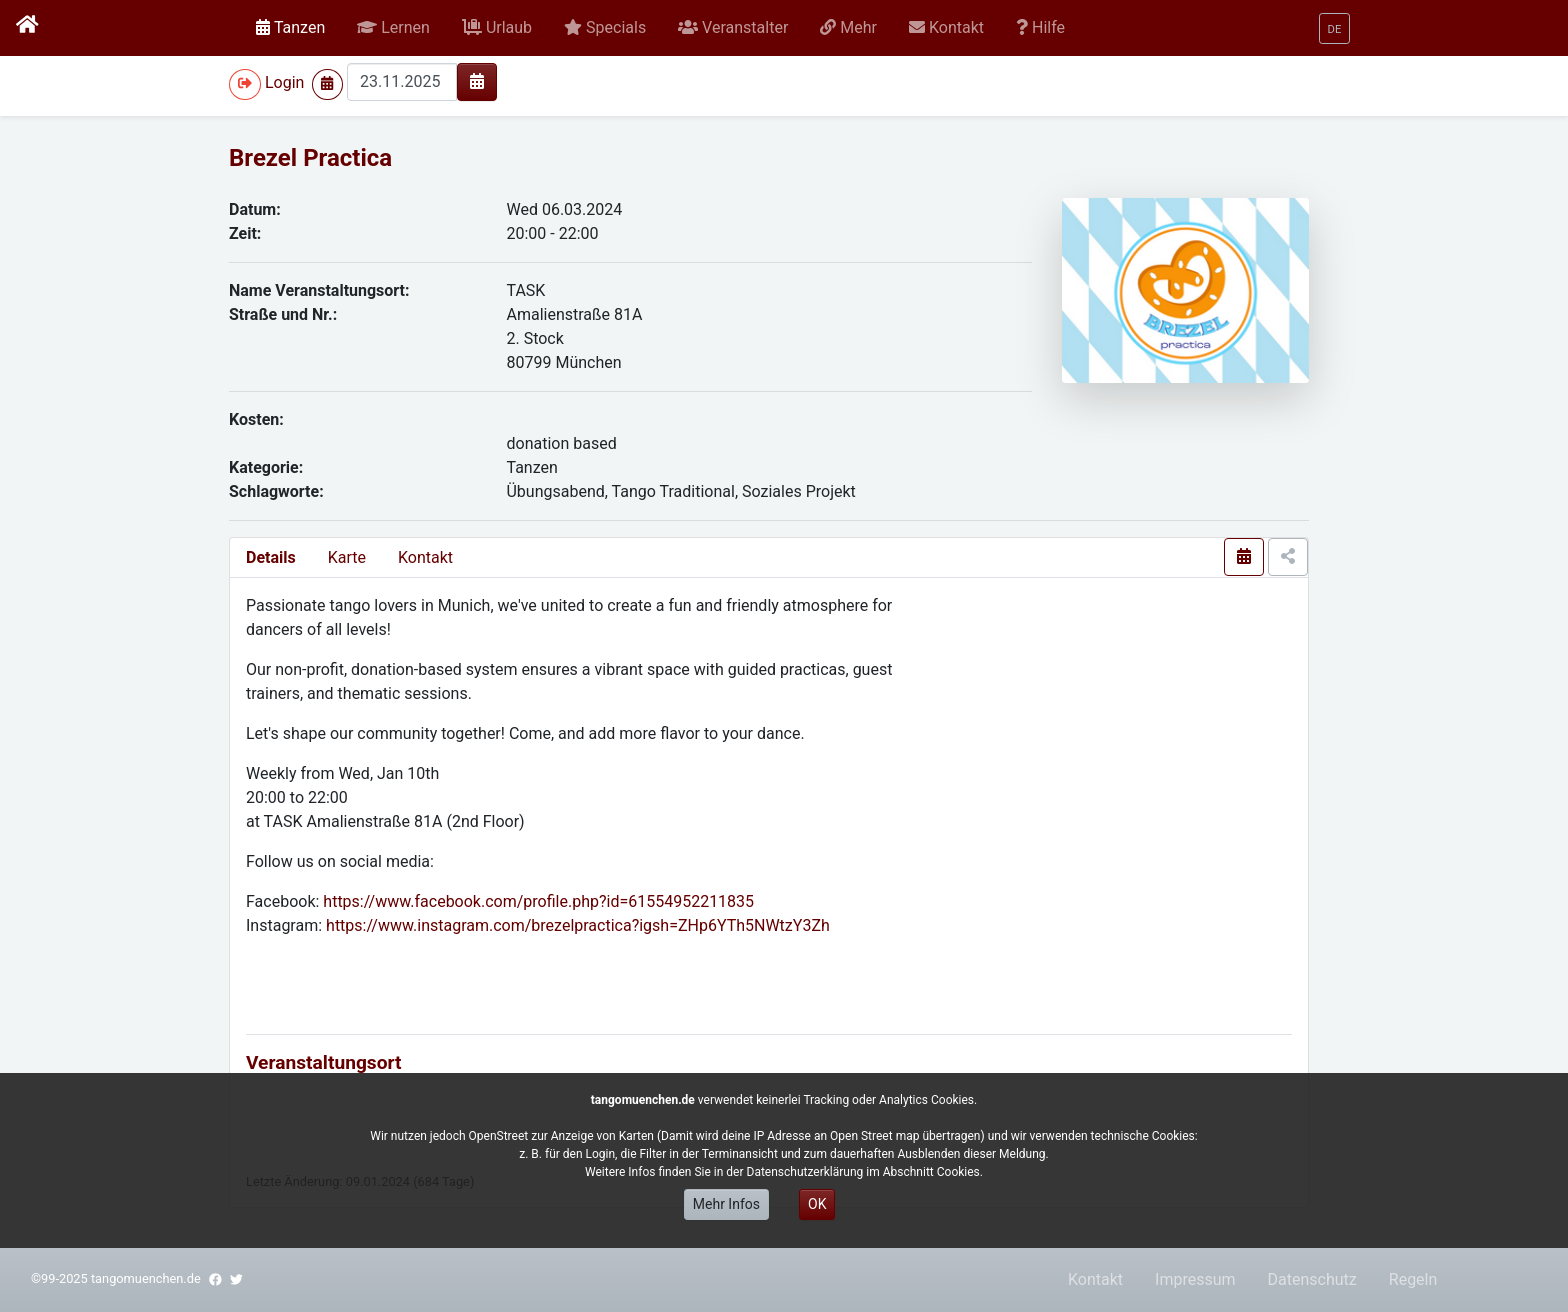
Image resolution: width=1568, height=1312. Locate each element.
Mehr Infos (726, 1204)
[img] (477, 81)
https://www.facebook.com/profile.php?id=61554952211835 (538, 901)
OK (817, 1204)
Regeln (1413, 1279)
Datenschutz (1312, 1279)
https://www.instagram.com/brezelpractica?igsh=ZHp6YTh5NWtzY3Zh (578, 925)
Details (271, 557)
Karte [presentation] (347, 557)
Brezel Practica (310, 158)
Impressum (1195, 1279)
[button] (393, 28)
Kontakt (425, 557)
